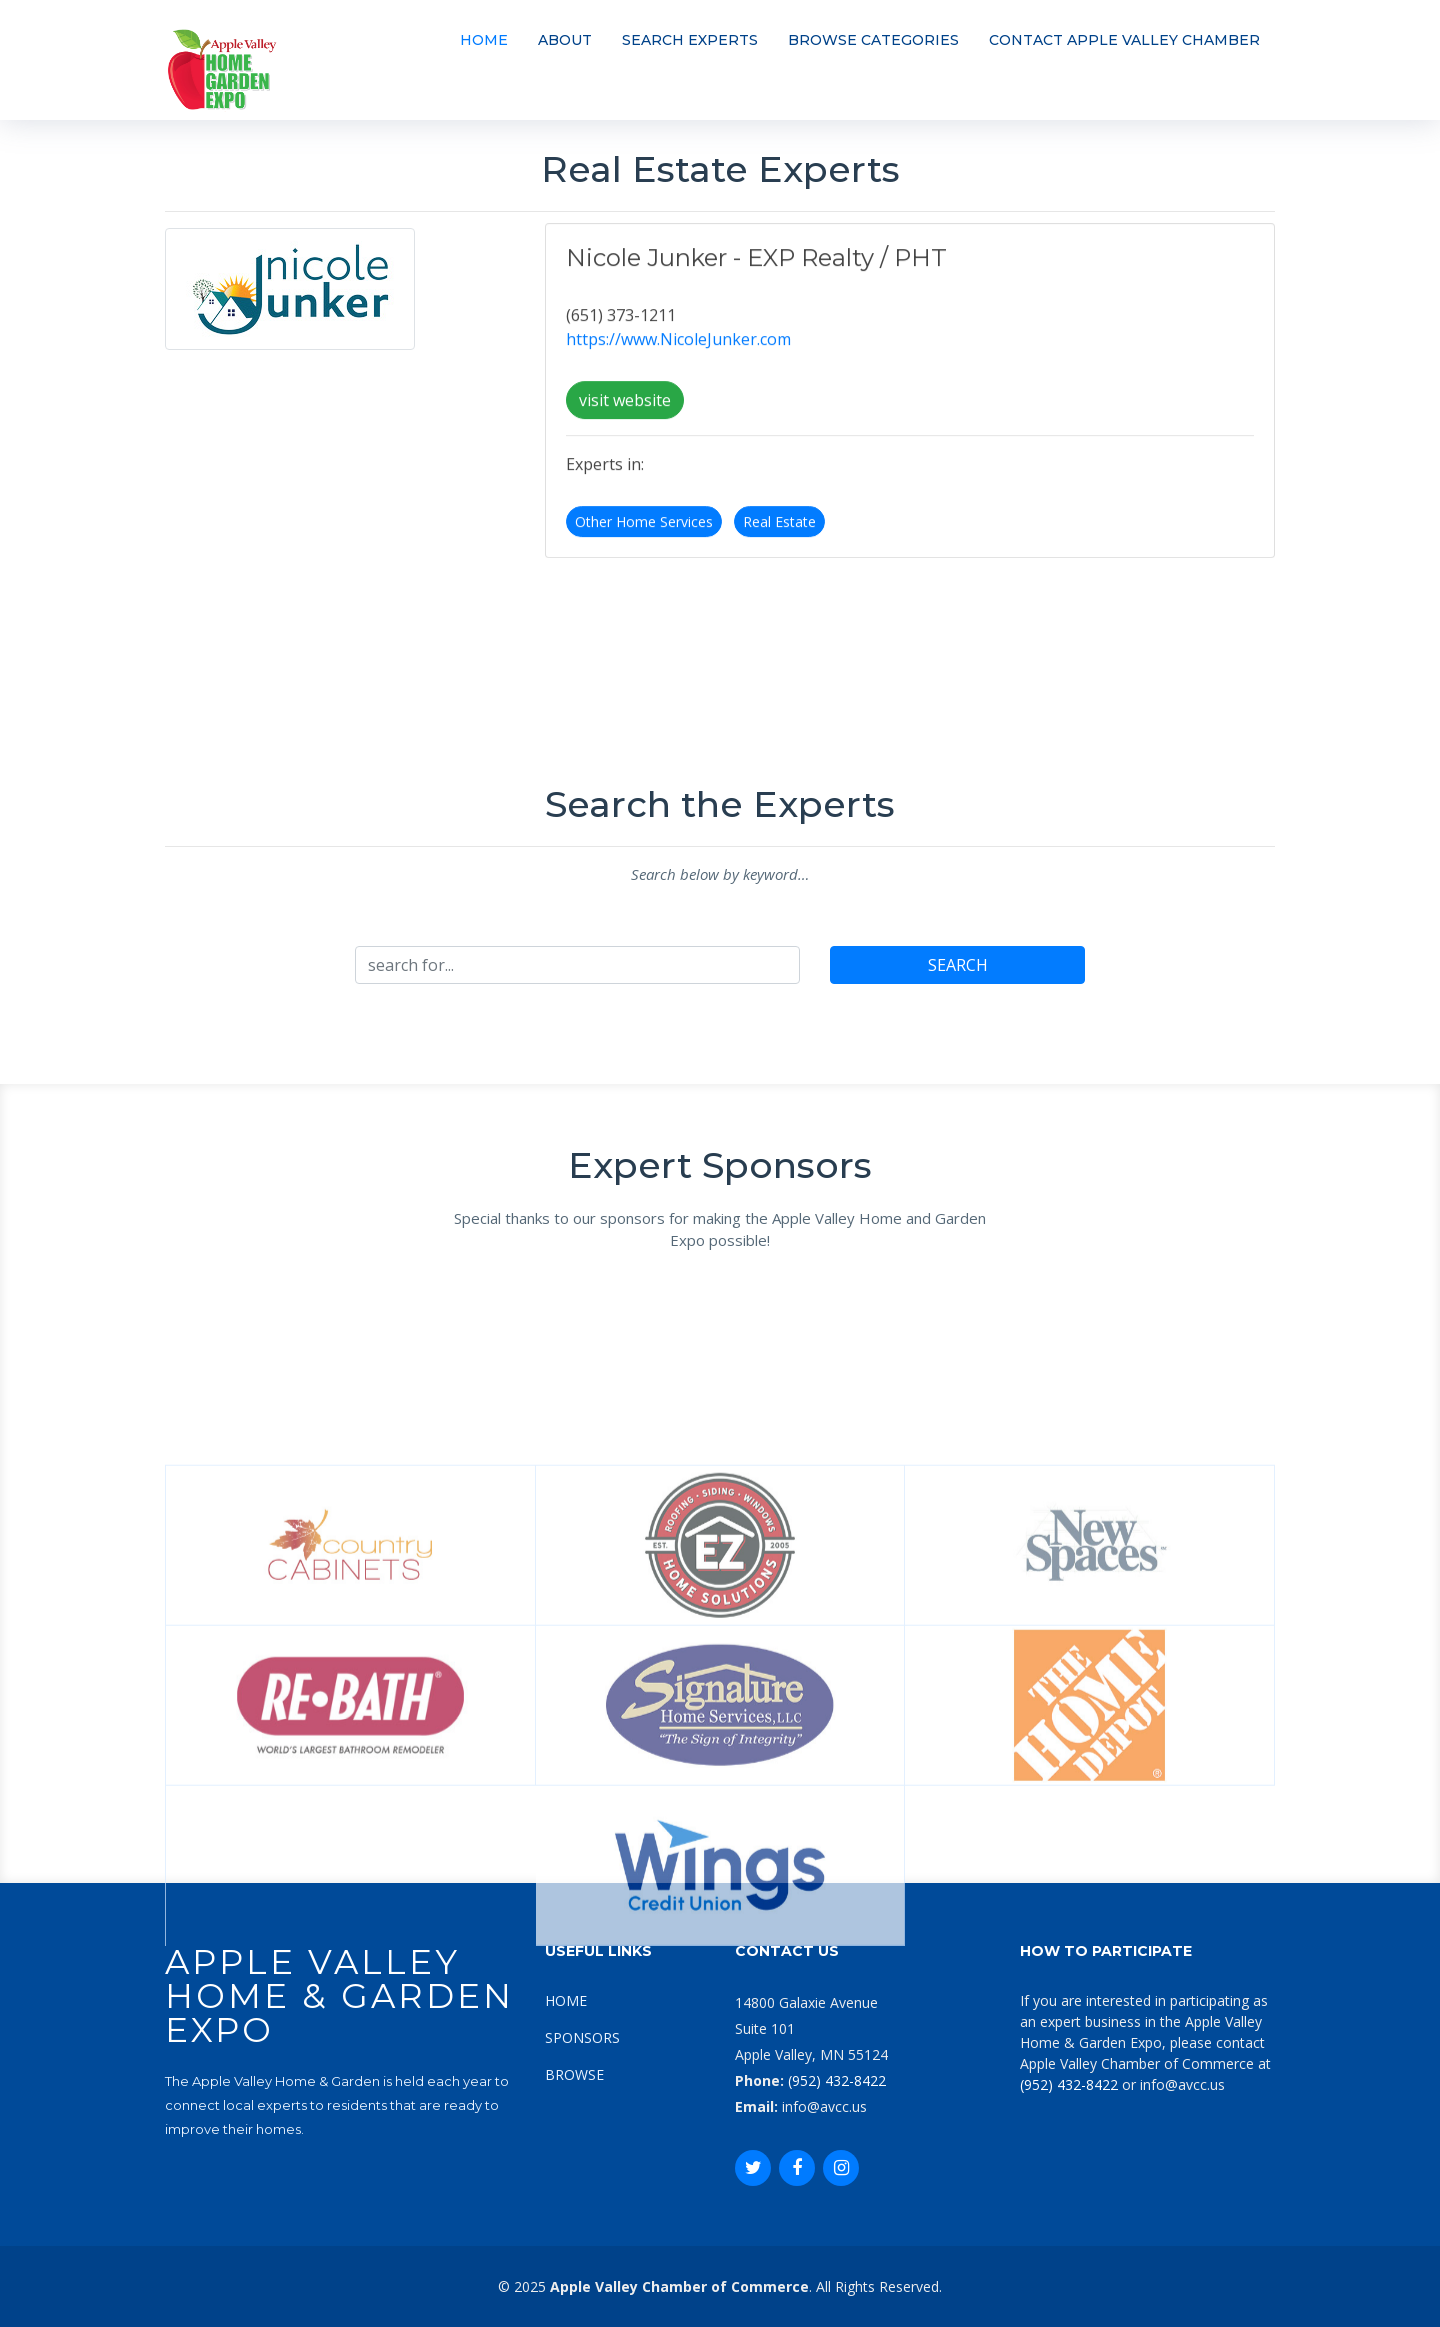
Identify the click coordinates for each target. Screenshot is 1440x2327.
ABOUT (565, 40)
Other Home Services (644, 536)
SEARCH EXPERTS (690, 40)
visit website (625, 415)
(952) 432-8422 (837, 2080)
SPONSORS (582, 2037)
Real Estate (779, 536)
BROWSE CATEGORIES (873, 40)
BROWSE (574, 2074)
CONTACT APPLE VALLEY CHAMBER (1124, 40)
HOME (484, 40)
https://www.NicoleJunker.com (678, 354)
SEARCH (958, 965)
